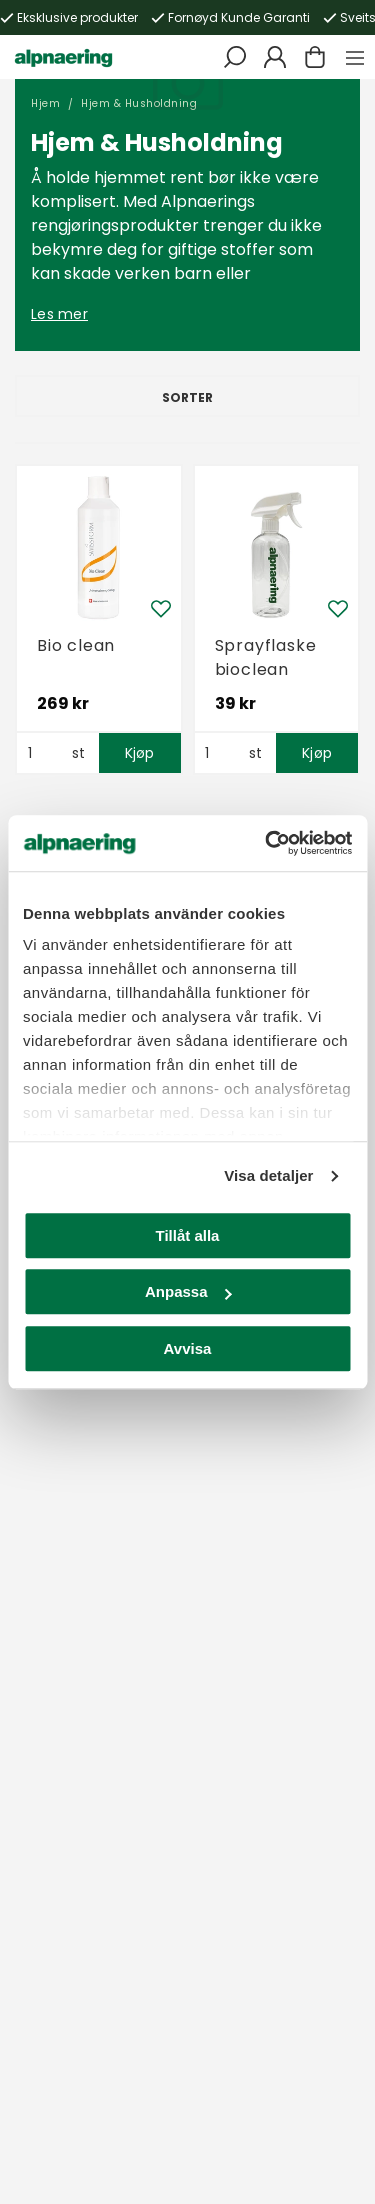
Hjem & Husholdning (139, 103)
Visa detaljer (268, 1175)
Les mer (59, 314)
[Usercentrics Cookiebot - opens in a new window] (267, 843)
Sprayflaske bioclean (266, 657)
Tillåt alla (188, 1235)
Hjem (45, 103)
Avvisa (188, 1348)
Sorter (187, 397)
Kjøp (140, 753)
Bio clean (76, 645)
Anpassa (188, 1291)
